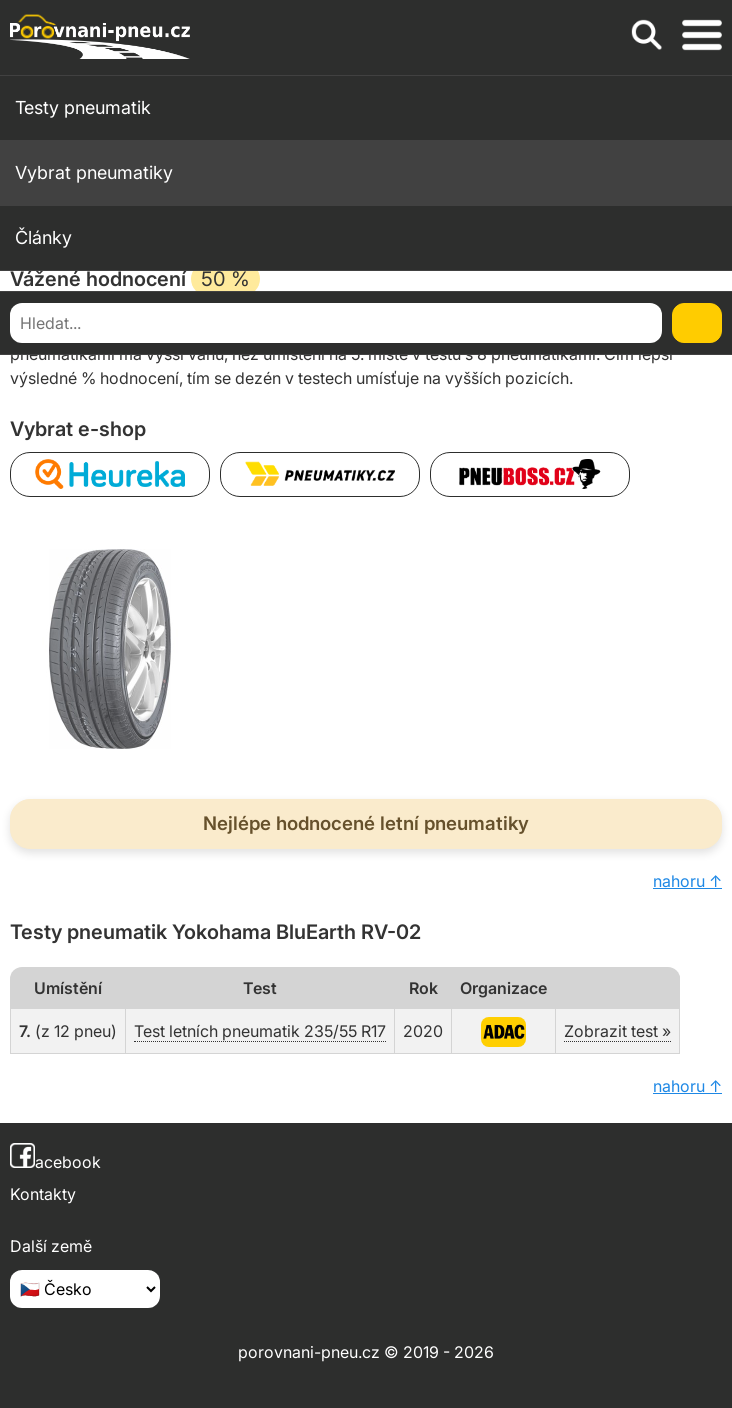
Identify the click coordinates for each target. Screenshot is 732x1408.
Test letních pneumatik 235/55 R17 (260, 1031)
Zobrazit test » (617, 1031)
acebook (55, 1162)
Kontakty (43, 1194)
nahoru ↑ (687, 881)
